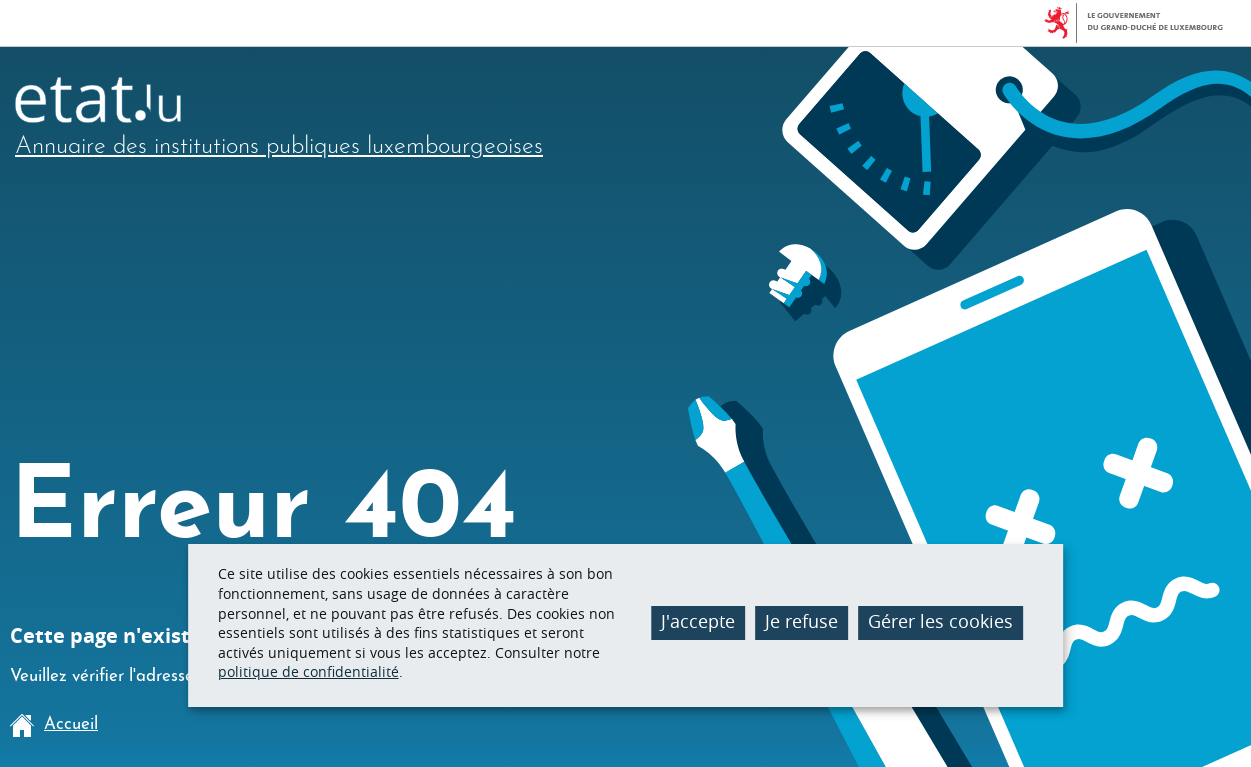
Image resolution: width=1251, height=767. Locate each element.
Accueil (54, 725)
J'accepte (698, 621)
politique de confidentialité (308, 671)
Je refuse (801, 621)
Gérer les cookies (940, 621)
